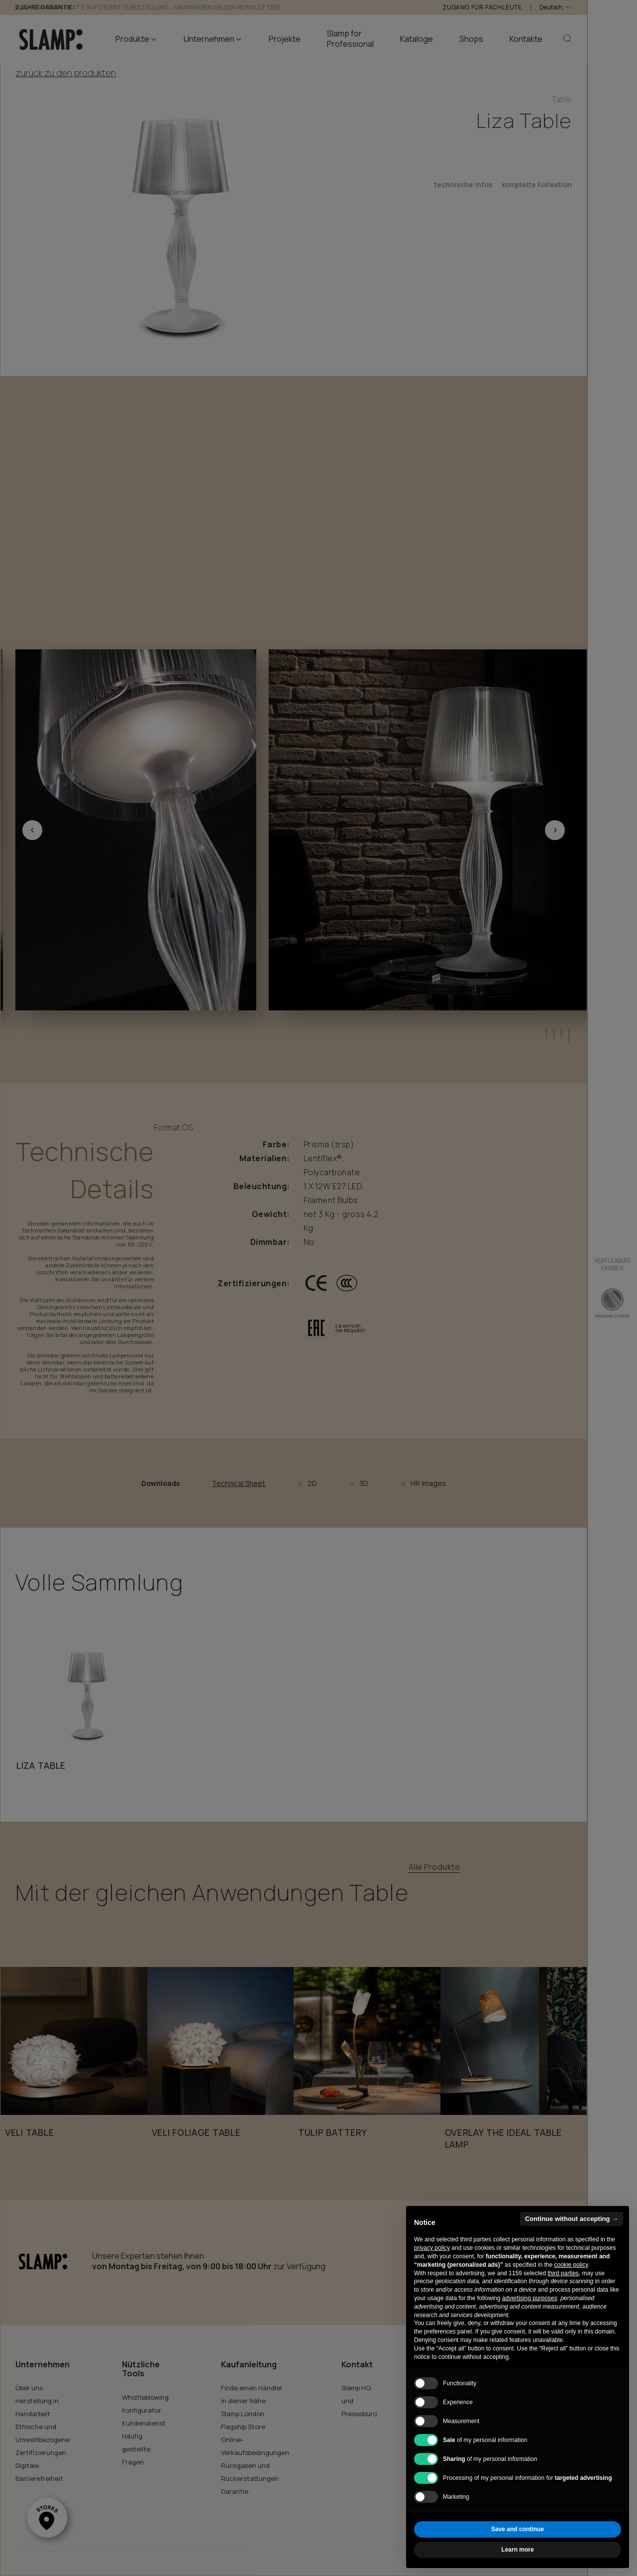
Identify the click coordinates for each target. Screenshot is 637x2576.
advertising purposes (529, 2298)
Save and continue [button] (517, 2529)
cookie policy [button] (571, 2264)
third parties (563, 2273)
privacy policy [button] (432, 2247)
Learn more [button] (517, 2549)
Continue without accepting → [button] (571, 2218)
